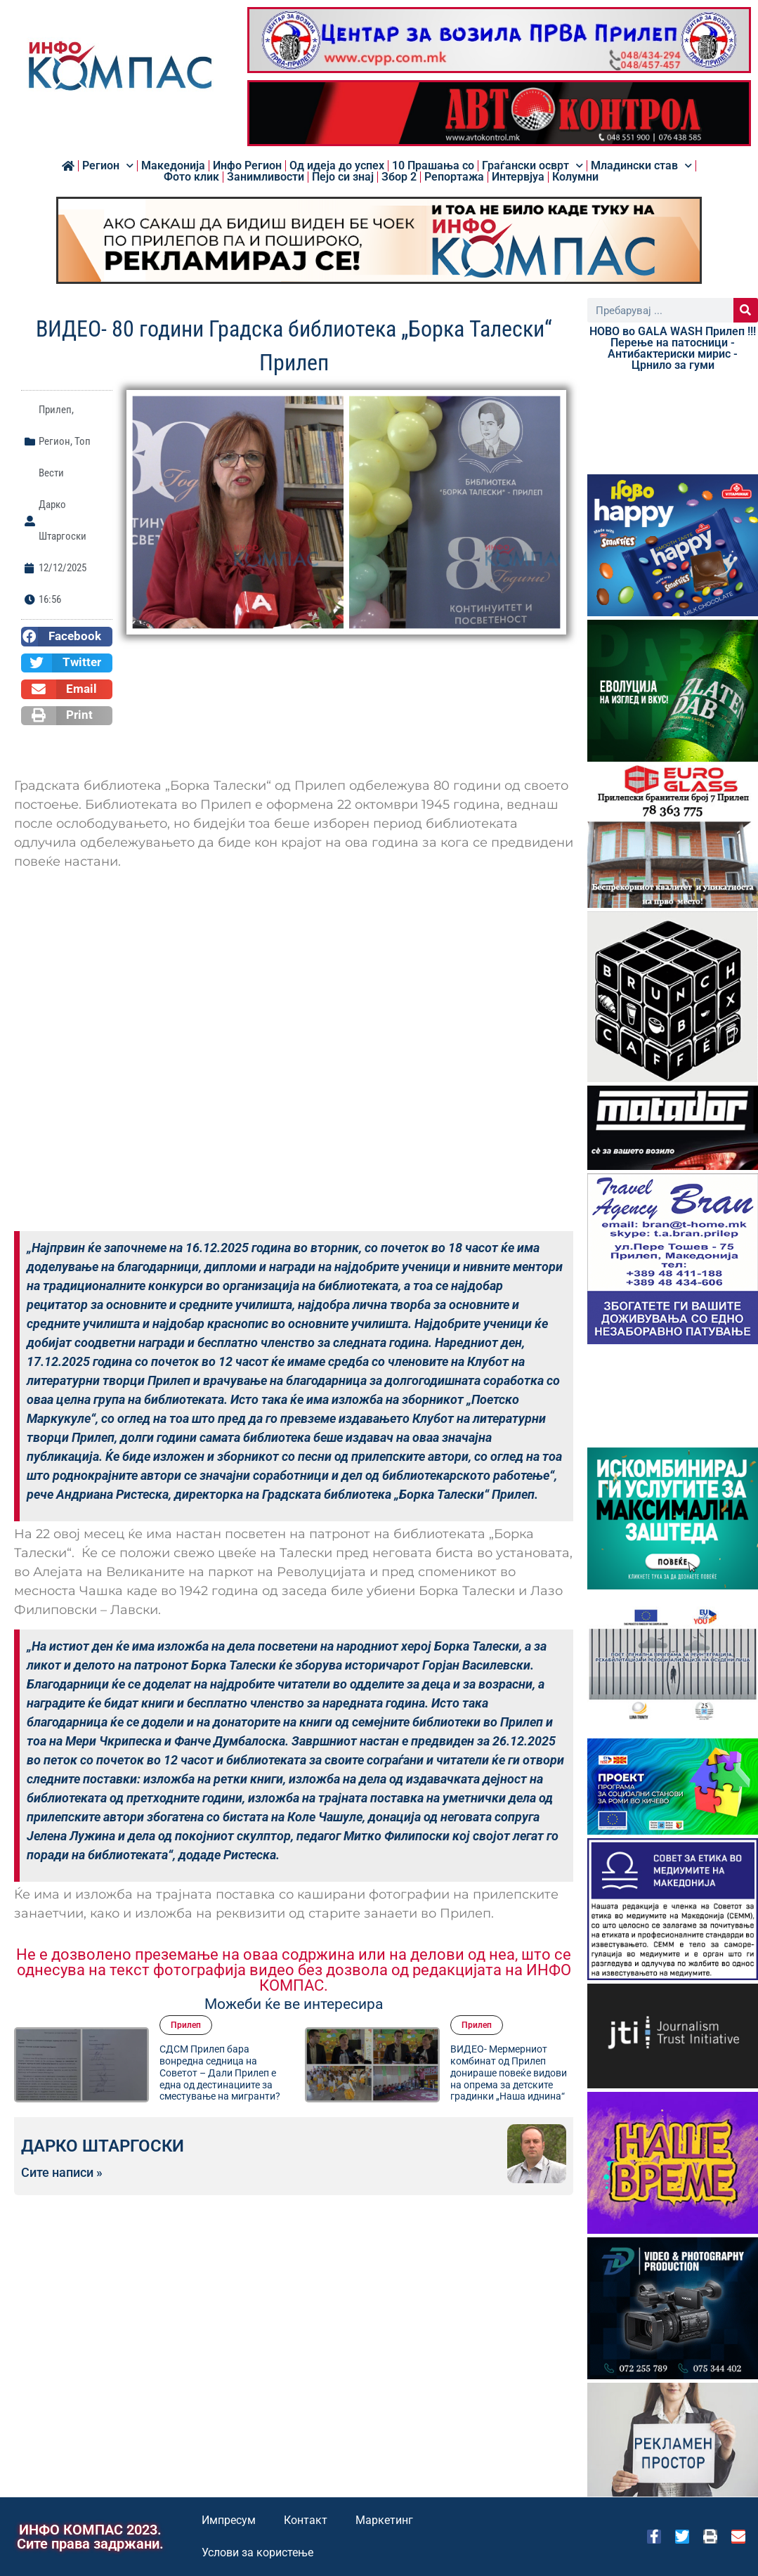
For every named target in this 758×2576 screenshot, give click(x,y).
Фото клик (191, 177)
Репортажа (454, 177)
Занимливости (265, 177)
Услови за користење (257, 2552)
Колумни (575, 177)
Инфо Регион (247, 165)
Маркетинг (384, 2520)
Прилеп (55, 409)
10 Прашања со (433, 165)
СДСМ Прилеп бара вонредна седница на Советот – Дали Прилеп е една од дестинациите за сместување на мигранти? (219, 2072)
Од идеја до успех (336, 165)
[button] (66, 636)
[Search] (745, 310)
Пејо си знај (343, 177)
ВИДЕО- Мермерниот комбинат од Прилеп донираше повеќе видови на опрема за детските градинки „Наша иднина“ (508, 2072)
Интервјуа (518, 177)
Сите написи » (62, 2172)
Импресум (229, 2520)
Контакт (305, 2520)
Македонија (173, 165)
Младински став (641, 165)
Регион (107, 165)
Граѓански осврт (532, 165)
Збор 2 (399, 177)
